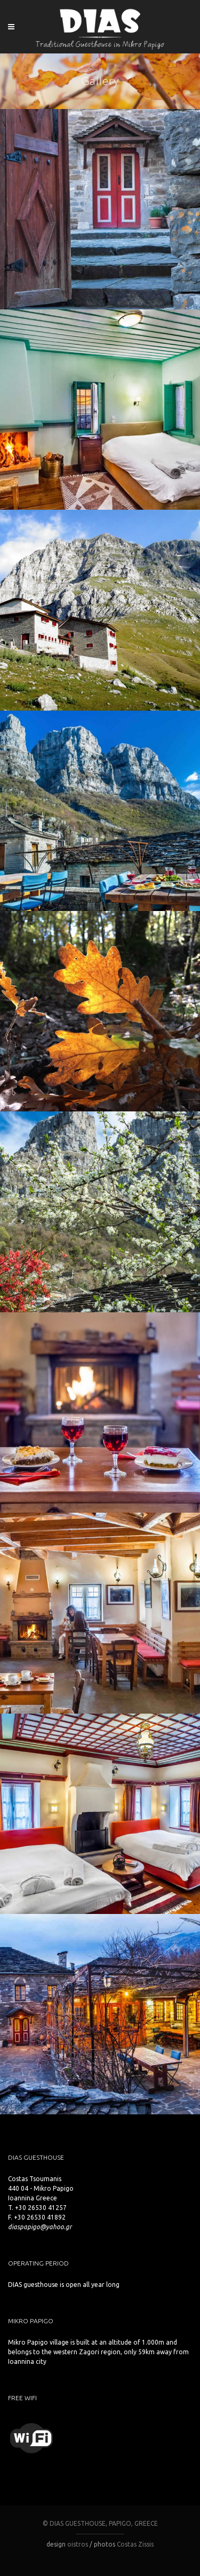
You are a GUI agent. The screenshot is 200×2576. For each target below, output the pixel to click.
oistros (77, 2544)
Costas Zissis (135, 2544)
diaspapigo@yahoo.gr (39, 2226)
